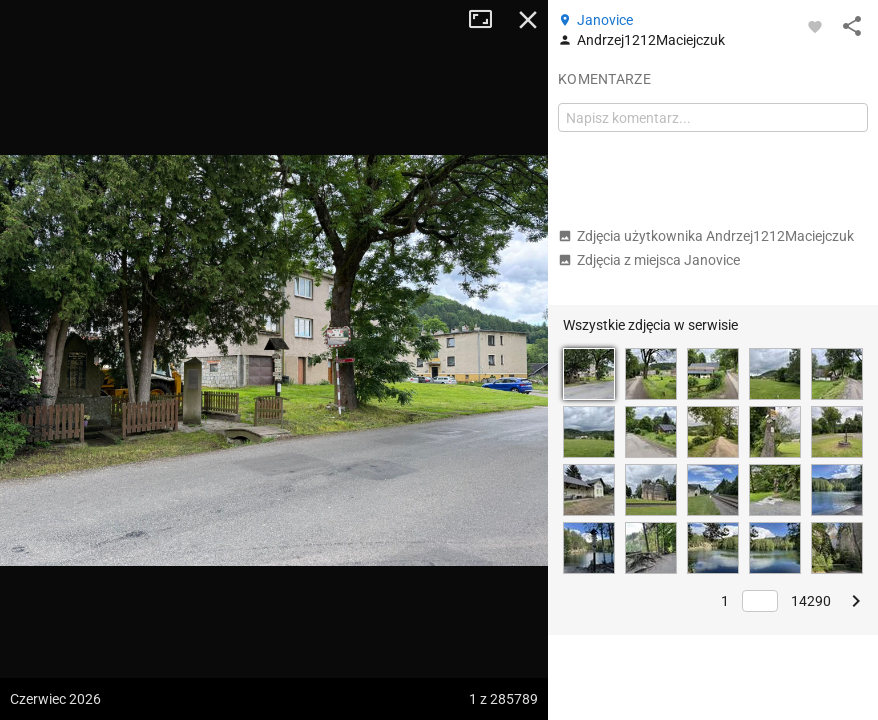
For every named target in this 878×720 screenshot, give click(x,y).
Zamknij (528, 20)
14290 (811, 601)
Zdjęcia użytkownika (706, 236)
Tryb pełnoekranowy (488, 20)
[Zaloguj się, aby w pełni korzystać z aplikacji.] (815, 26)
